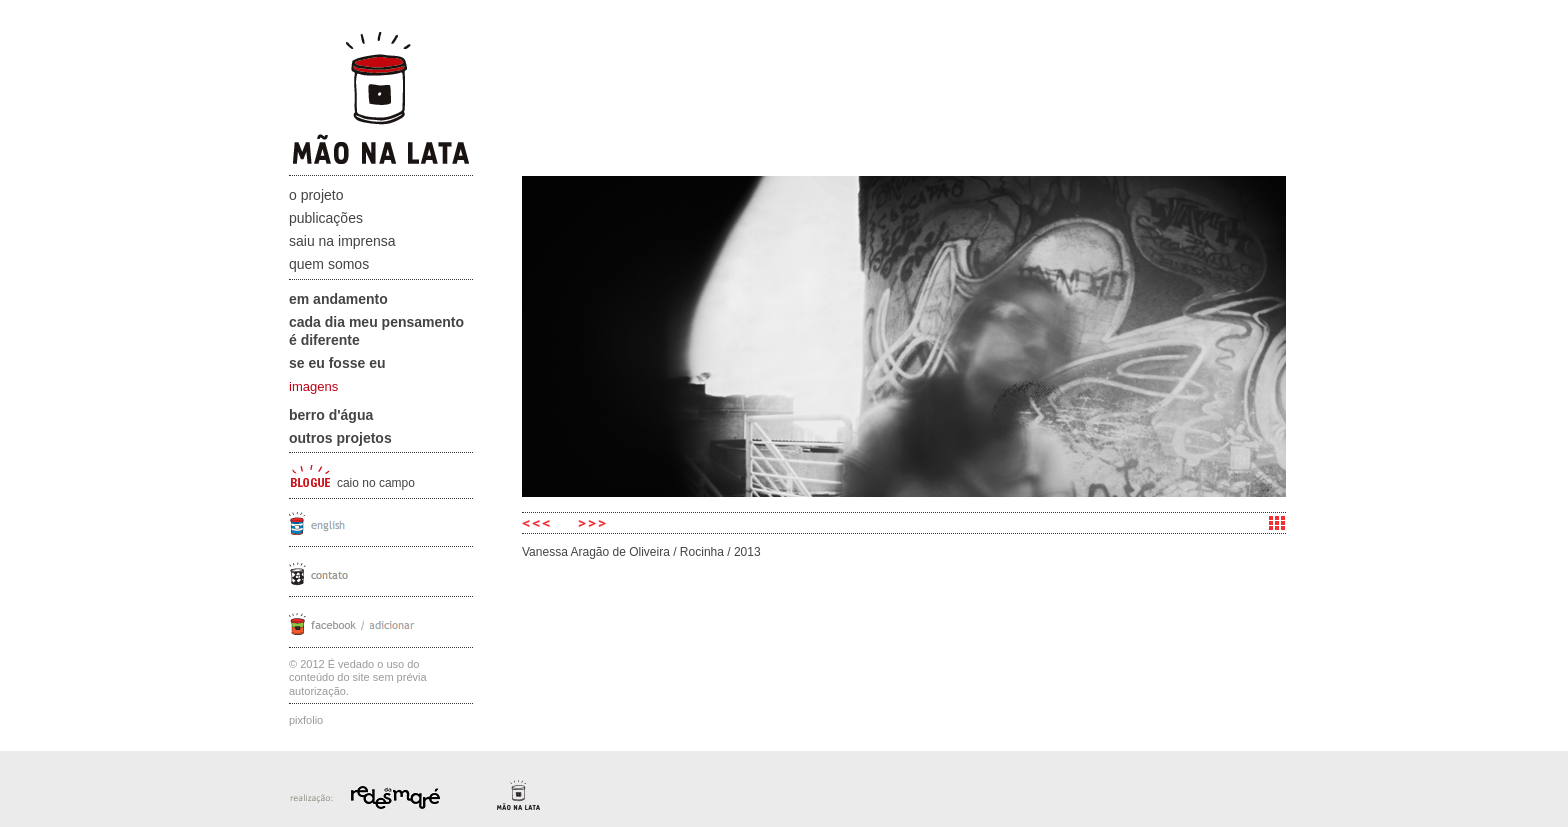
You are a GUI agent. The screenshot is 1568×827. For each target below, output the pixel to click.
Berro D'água (331, 415)
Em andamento (338, 299)
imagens (313, 386)
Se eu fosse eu (337, 363)
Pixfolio (306, 720)
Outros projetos (340, 438)
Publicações (326, 218)
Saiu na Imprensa (342, 241)
